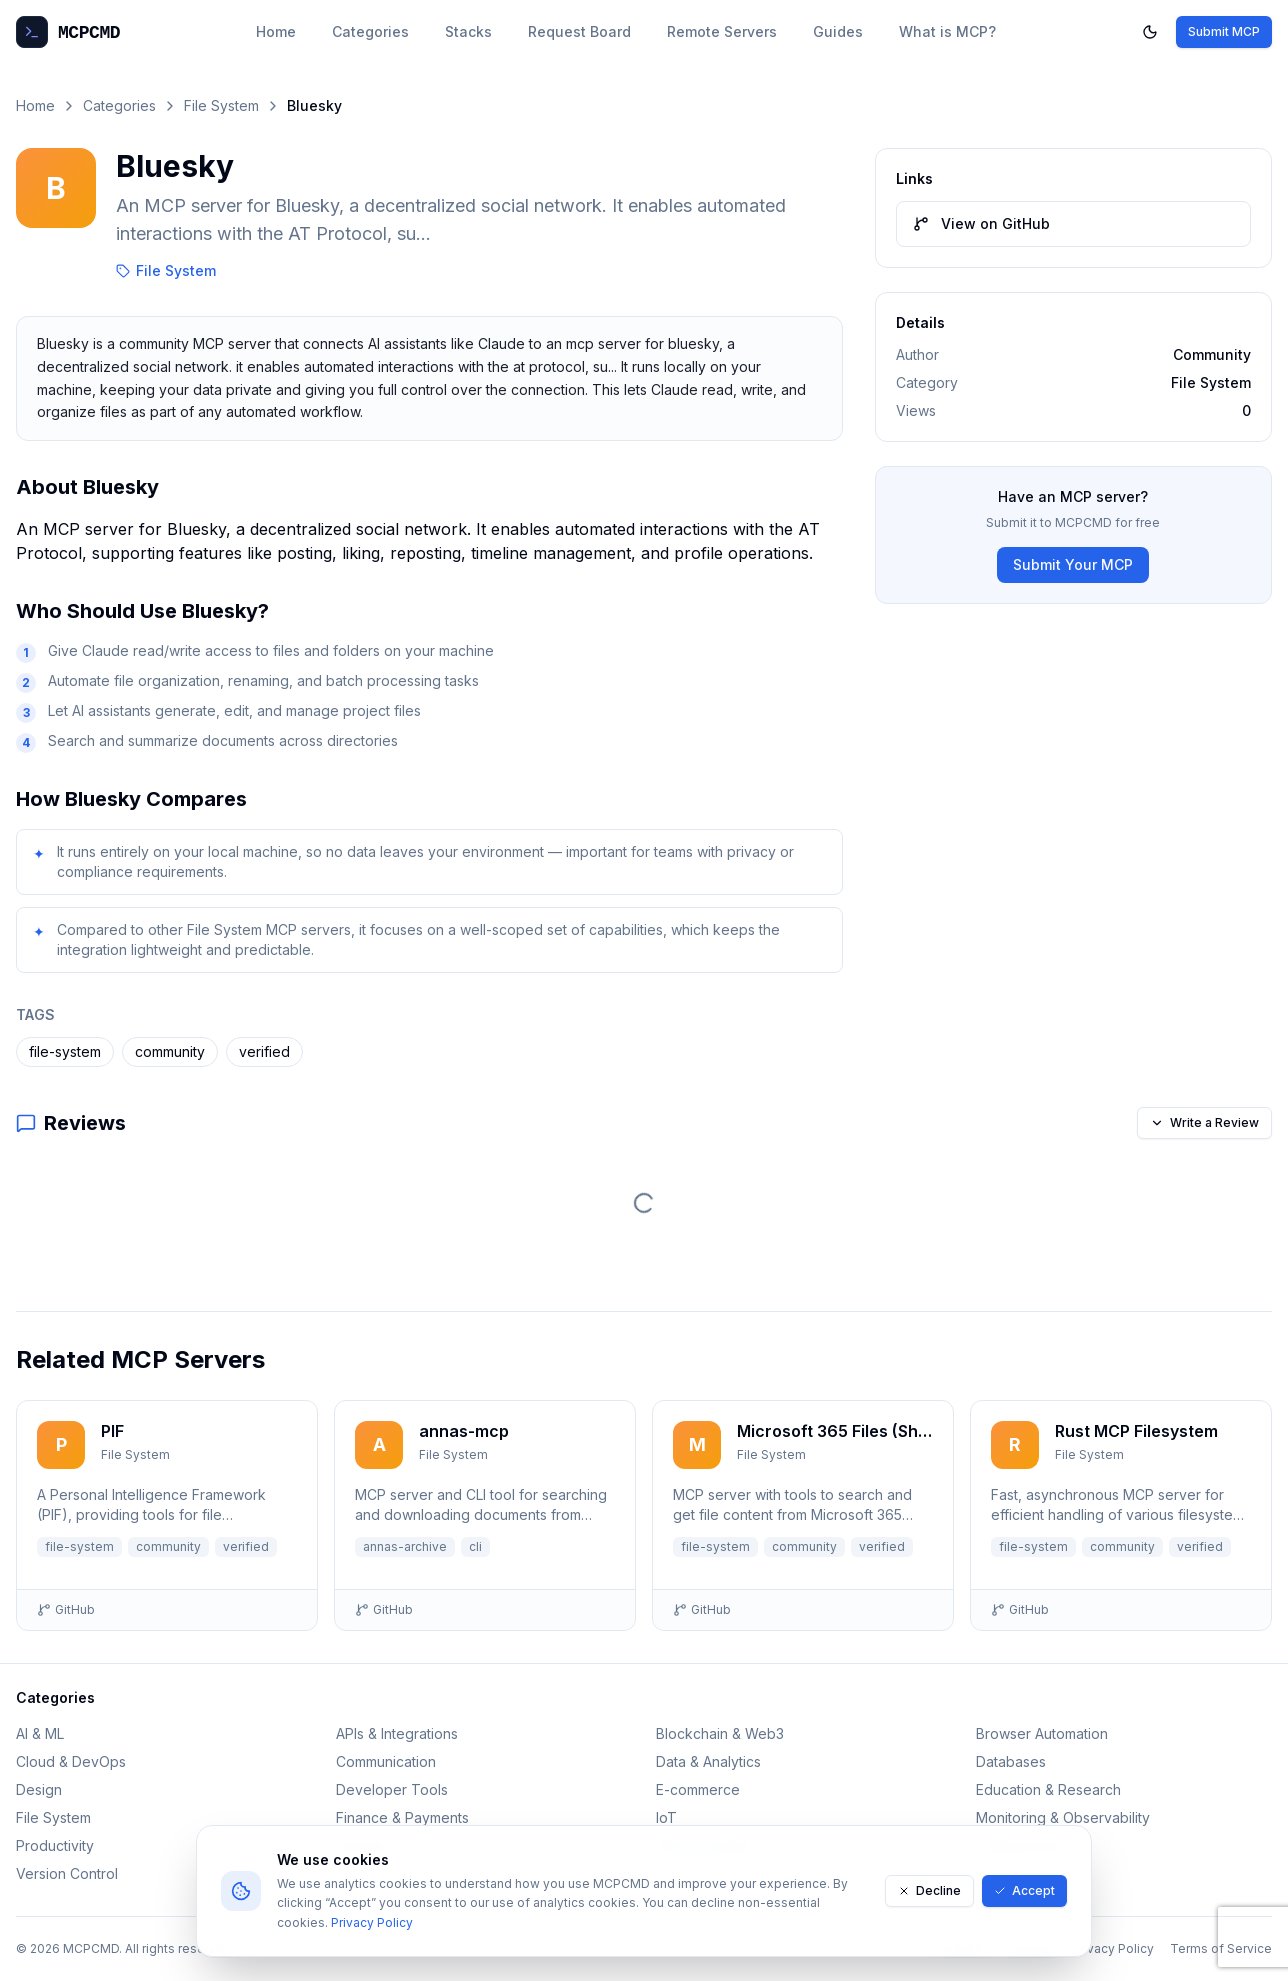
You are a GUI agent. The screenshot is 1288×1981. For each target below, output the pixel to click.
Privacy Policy (372, 1922)
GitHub (66, 1609)
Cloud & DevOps (71, 1761)
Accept (1024, 1890)
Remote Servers (722, 31)
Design (39, 1789)
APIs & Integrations (397, 1733)
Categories (370, 31)
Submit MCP (1224, 31)
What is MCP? (947, 31)
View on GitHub (981, 223)
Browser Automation (1042, 1733)
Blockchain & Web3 (720, 1733)
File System (221, 105)
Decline (929, 1890)
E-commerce (698, 1789)
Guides (838, 31)
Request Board (579, 31)
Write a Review (1204, 1122)
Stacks (468, 31)
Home (276, 31)
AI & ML (40, 1733)
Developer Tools (392, 1789)
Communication (386, 1761)
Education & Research (1048, 1789)
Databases (1011, 1761)
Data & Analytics (708, 1761)
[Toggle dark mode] (1150, 32)
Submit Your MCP (1073, 564)
